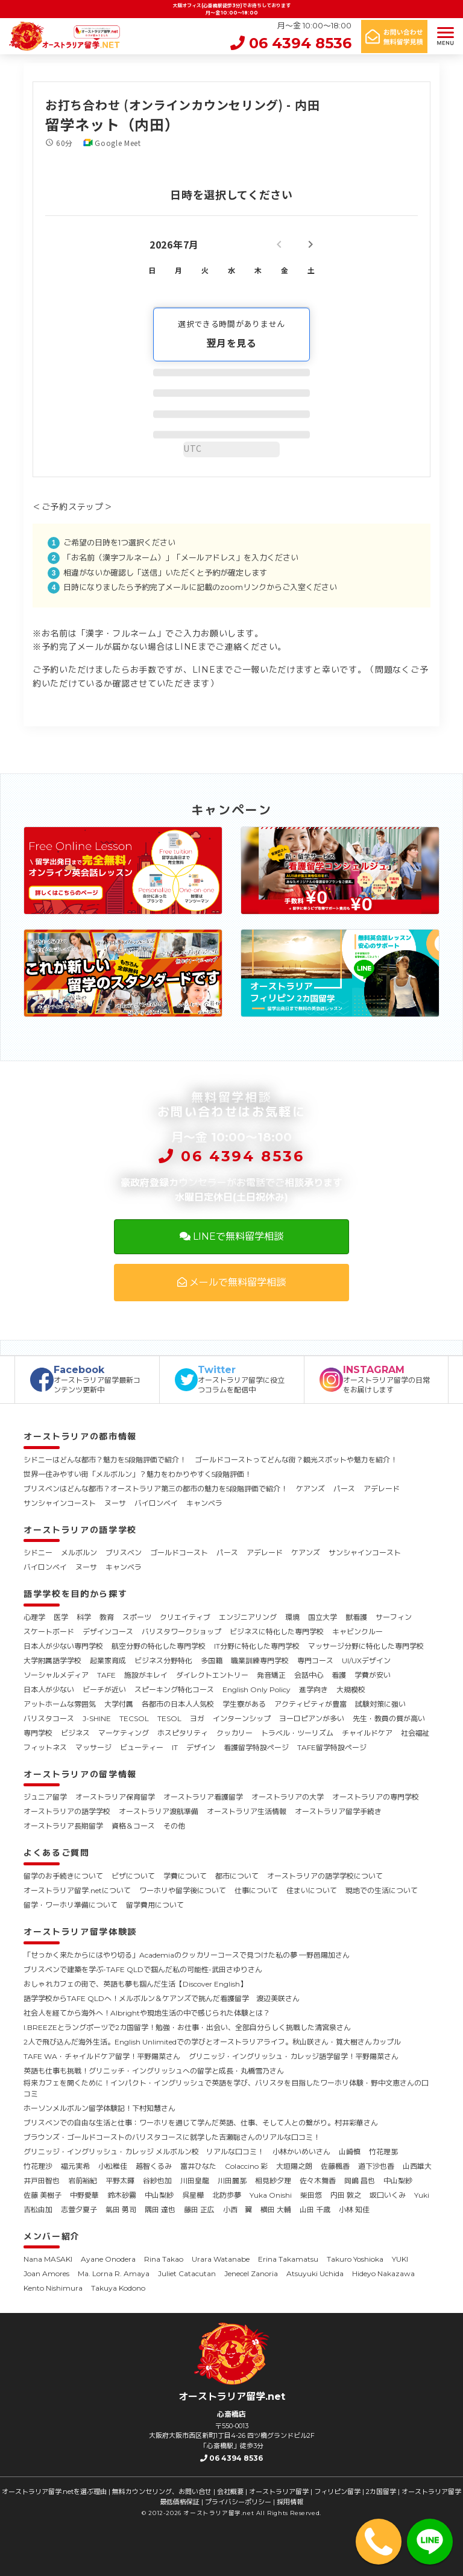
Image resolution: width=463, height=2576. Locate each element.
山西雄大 (417, 2166)
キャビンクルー (357, 1631)
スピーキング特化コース (174, 1689)
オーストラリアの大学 (287, 1796)
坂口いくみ (388, 2195)
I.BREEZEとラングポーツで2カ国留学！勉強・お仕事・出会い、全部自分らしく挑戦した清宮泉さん (187, 2027)
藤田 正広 (199, 2209)
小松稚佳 (112, 2166)
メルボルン (79, 1552)
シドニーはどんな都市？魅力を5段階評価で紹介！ (105, 1459)
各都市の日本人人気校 (178, 1703)
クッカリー (234, 1732)
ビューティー (141, 1747)
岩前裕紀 (82, 2180)
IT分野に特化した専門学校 (257, 1646)
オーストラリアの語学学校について (325, 1875)
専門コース (315, 1660)
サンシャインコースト (60, 1503)
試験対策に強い (380, 1703)
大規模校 (350, 1689)
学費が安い (372, 1675)
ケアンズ (310, 1488)
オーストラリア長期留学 (63, 1825)
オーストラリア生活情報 (246, 1811)
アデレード (382, 1488)
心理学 (34, 1617)
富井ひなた (198, 2166)
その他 (174, 1825)
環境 (292, 1617)
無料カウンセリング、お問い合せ (162, 2491)
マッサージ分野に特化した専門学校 (366, 1646)
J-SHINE (97, 1718)
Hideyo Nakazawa (383, 2273)
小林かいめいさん (301, 2151)
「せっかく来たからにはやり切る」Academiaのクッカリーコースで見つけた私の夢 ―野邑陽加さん (187, 1954)
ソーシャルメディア (56, 1675)
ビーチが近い (104, 1689)
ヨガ (197, 1718)
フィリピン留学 (337, 2491)
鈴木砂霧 (121, 2195)
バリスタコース (49, 1718)
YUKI (400, 2259)
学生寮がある (244, 1703)
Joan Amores (46, 2273)
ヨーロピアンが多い (311, 1718)
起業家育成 (108, 1660)
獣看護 (356, 1617)
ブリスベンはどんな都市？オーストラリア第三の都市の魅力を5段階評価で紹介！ (156, 1488)
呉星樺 (193, 2195)
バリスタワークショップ (181, 1631)
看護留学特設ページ (256, 1747)
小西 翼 (237, 2209)
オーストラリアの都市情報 (80, 1436)
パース (344, 1488)
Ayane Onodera (108, 2259)
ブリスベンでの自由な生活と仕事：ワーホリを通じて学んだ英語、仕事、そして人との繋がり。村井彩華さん (201, 2122)
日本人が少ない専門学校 (63, 1646)
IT (175, 1747)
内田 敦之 (345, 2195)
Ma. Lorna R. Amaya (114, 2273)
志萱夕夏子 (79, 2209)
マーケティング (123, 1732)
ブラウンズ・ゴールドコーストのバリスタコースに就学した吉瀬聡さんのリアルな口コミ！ (172, 2137)
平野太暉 (120, 2180)
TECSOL (134, 1718)
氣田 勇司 (121, 2209)
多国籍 (211, 1660)
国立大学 (322, 1617)
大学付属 (118, 1703)
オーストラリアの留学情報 (80, 1774)
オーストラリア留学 (279, 2491)
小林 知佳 (354, 2209)
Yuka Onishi (271, 2195)
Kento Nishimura (53, 2287)
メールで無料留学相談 (231, 1282)
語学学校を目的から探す (75, 1593)
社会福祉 (415, 1732)
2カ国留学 (381, 2491)
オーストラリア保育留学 (115, 1796)
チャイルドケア (367, 1732)
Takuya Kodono (118, 2287)
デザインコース (108, 1631)
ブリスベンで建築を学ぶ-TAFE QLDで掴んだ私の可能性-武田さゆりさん (143, 1969)
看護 (339, 1675)
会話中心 (308, 1675)
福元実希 (75, 2166)
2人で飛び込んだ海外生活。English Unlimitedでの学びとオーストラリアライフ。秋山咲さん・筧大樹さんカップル (212, 2041)
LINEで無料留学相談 (231, 1236)
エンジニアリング (248, 1617)
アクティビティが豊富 (310, 1703)
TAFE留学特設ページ (332, 1747)
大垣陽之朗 (294, 2166)
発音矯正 (271, 1675)
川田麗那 (232, 2180)
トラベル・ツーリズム (297, 1732)
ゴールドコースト (179, 1552)
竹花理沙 (38, 2166)
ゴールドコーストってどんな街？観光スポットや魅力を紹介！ (296, 1459)
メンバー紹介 (52, 2236)
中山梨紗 (397, 2180)
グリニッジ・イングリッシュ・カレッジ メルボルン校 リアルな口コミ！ (144, 2151)
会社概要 (230, 2491)
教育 (106, 1617)
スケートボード (49, 1631)
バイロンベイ (156, 1503)
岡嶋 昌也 (359, 2180)
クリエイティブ (185, 1617)
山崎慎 (350, 2151)
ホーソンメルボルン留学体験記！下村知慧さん (99, 2108)
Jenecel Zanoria (251, 2273)
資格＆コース (133, 1825)
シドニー (38, 1552)
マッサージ (93, 1747)
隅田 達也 (160, 2209)
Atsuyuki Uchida (315, 2273)
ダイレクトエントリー (212, 1675)
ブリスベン (124, 1552)
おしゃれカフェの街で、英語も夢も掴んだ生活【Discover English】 (135, 1983)
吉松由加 (38, 2209)
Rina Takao (163, 2259)
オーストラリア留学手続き (338, 1811)
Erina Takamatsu (288, 2259)
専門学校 (38, 1732)
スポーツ (136, 1617)
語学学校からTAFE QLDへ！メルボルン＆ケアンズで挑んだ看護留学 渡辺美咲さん (162, 1998)
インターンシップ (242, 1718)
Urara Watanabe (221, 2259)
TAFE (106, 1675)
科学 (84, 1617)
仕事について (256, 1890)
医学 (61, 1617)
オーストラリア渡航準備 (158, 1811)
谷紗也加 (157, 2180)
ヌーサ (115, 1503)
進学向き (313, 1689)
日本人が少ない (49, 1689)
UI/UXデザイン (366, 1660)
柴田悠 (311, 2195)
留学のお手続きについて (63, 1875)
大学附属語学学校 (52, 1660)
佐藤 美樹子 (42, 2195)
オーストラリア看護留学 (203, 1796)
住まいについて (311, 1890)
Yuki (421, 2195)
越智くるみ (154, 2166)
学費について (185, 1875)
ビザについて (133, 1875)
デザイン (200, 1747)
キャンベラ (204, 1503)
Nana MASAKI (48, 2259)
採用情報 (290, 2502)
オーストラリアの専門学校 (375, 1796)
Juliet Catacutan (187, 2273)
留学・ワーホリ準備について (71, 1904)
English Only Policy (256, 1689)
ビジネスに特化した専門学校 (277, 1631)
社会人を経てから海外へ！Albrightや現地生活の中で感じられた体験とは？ (147, 2012)
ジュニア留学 (45, 1796)
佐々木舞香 (318, 2180)
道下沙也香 (376, 2166)
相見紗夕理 (273, 2180)
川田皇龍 (194, 2180)
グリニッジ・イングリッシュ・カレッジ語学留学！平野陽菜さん (293, 2056)
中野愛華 (84, 2195)
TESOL (169, 1718)
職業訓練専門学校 (260, 1660)
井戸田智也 (42, 2180)
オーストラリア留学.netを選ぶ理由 (54, 2491)
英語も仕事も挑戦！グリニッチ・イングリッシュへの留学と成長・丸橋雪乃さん (154, 2070)
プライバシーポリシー (238, 2502)
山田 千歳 (315, 2209)
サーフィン (394, 1617)
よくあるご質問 (57, 1852)
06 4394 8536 (290, 43)
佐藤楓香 (335, 2166)
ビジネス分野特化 (163, 1660)
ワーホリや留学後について (182, 1890)
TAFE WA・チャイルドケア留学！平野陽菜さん (102, 2056)
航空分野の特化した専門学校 (159, 1646)
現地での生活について (381, 1890)
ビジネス (75, 1732)
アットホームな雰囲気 (60, 1703)
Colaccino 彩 (246, 2166)
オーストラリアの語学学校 (80, 1529)
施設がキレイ (146, 1675)
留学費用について (155, 1904)
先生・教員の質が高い (389, 1718)
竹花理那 (383, 2151)
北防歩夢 (226, 2195)
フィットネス (45, 1747)
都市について (237, 1875)
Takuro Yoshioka (355, 2259)
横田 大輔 (275, 2209)
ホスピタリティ (182, 1732)
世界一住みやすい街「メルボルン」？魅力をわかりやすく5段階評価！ (137, 1474)
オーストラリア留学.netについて (77, 1890)
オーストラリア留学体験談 (80, 1931)
